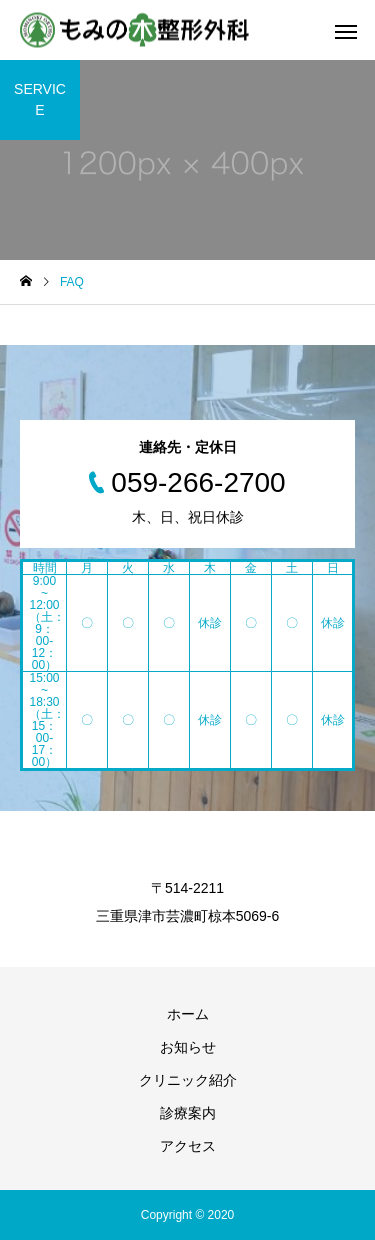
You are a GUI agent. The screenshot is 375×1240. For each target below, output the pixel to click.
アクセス (188, 1146)
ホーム (188, 1014)
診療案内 (188, 1113)
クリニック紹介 (188, 1080)
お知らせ (188, 1047)
